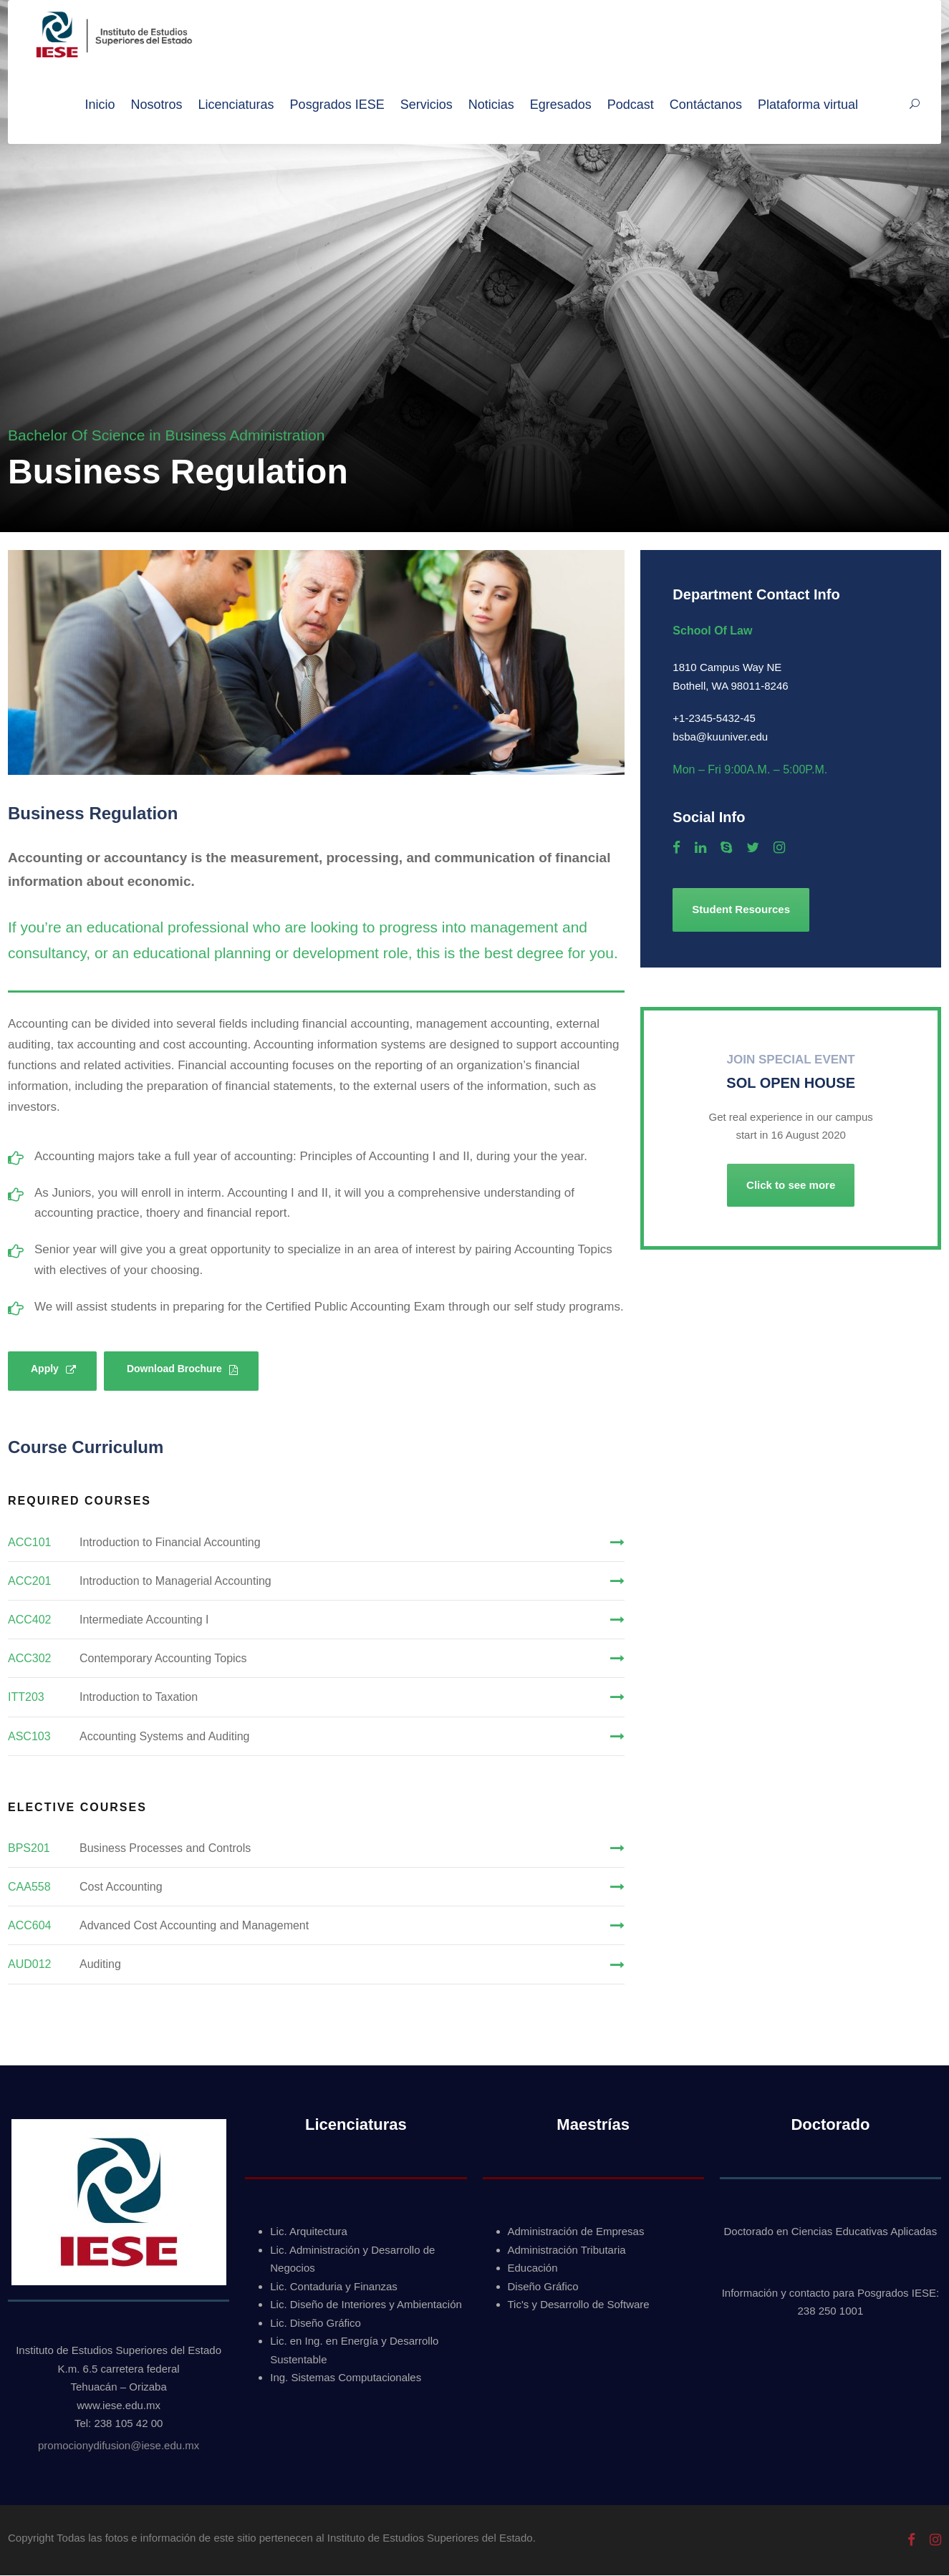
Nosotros (157, 104)
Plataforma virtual (808, 104)
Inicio (100, 104)
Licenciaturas (236, 104)
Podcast (630, 104)
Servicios (426, 104)
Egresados (561, 104)
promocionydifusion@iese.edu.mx (118, 2446)
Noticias (491, 104)
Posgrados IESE (337, 104)
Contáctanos (706, 104)
